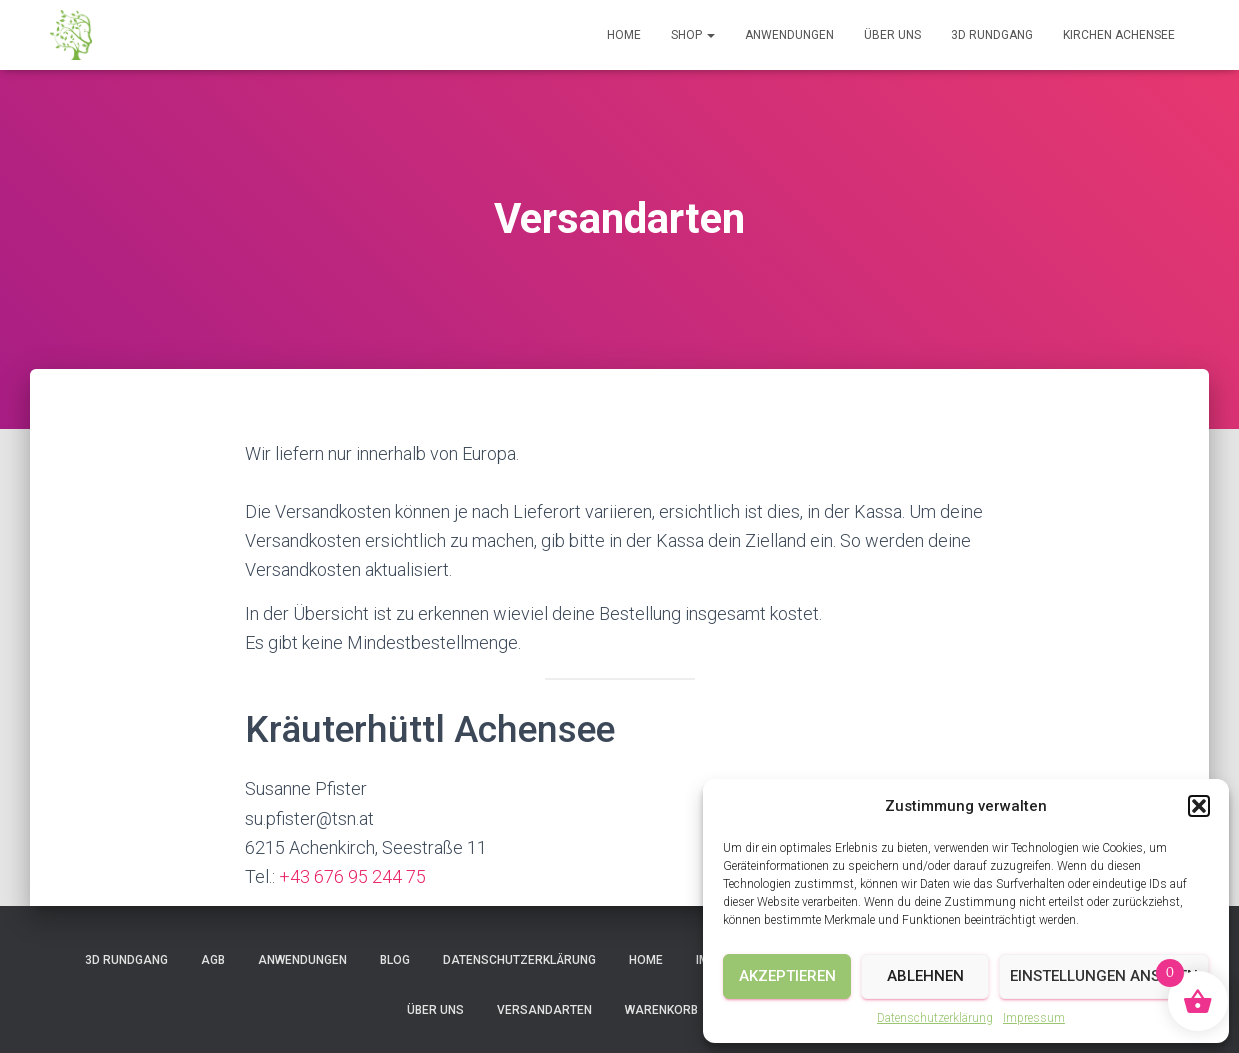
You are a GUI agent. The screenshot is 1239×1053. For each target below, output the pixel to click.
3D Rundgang (992, 35)
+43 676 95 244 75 (352, 876)
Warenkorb (661, 1010)
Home (624, 35)
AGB (213, 960)
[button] (1199, 806)
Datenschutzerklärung (935, 1018)
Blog (395, 960)
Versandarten (544, 1010)
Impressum (1034, 1018)
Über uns (892, 35)
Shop (693, 35)
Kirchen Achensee (1119, 35)
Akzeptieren (787, 976)
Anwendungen (789, 35)
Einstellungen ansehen (1104, 976)
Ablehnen (925, 976)
